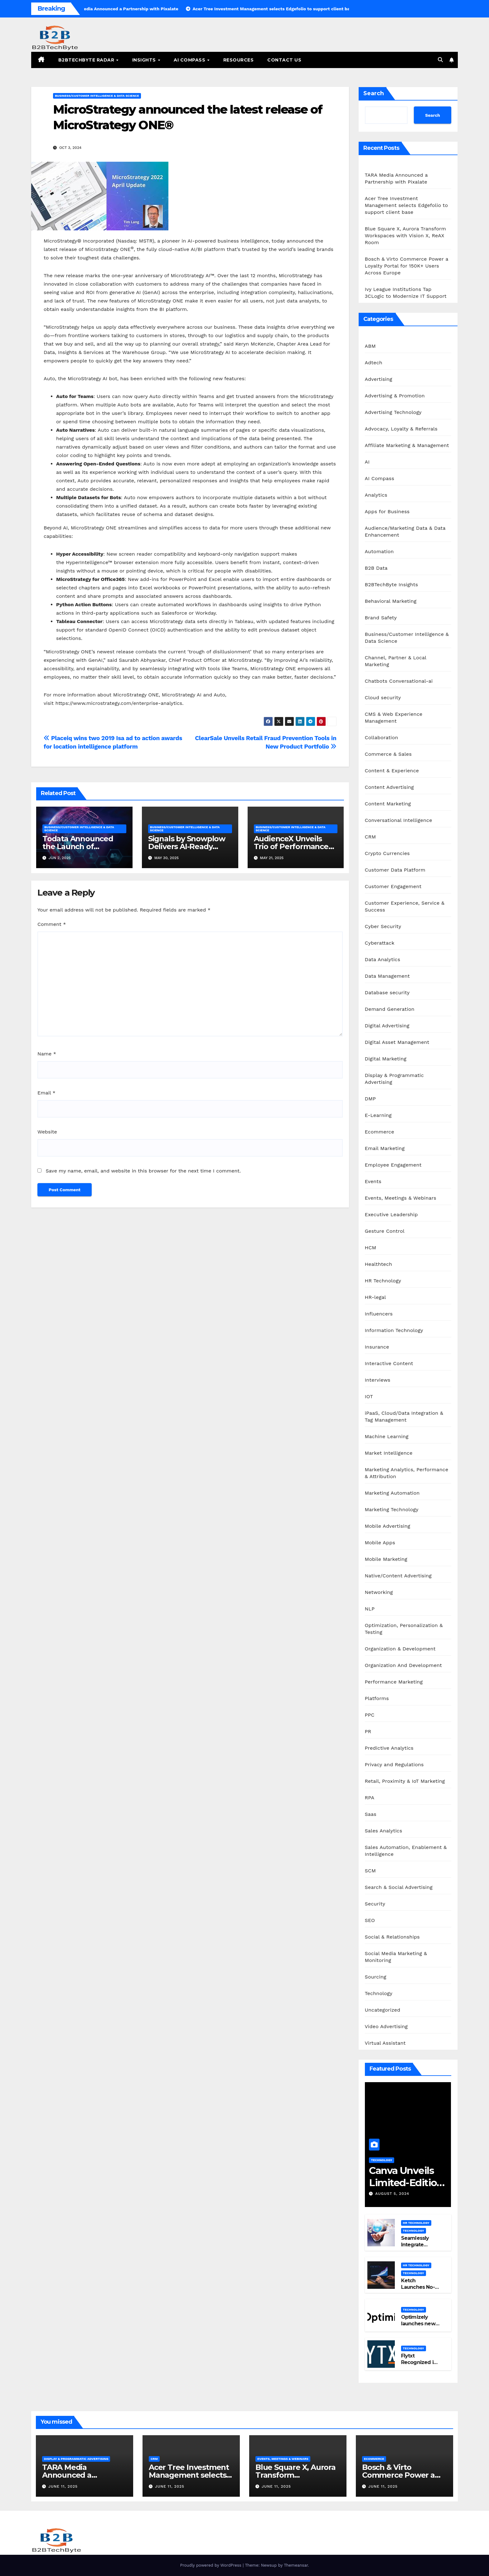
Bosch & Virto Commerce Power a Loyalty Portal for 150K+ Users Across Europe (406, 266)
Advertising (378, 379)
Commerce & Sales (388, 754)
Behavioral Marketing (391, 601)
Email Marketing (385, 1148)
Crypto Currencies (387, 853)
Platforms (377, 1698)
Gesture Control (385, 1231)
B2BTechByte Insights (391, 584)
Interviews (377, 1380)
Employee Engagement (393, 1165)
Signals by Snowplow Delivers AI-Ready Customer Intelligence (189, 846)
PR (368, 1731)
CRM (370, 837)
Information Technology (394, 1330)
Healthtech (378, 1264)
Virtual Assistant (385, 2043)
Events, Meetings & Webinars (400, 1198)
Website (47, 1132)
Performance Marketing (394, 1682)
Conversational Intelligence (398, 820)
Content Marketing (388, 804)
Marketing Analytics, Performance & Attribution (406, 1473)
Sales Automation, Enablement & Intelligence (406, 1850)
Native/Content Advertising (398, 1576)
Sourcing (375, 1977)
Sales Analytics (383, 1831)
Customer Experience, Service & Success (405, 906)
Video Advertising (386, 2026)
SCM (370, 1871)
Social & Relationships (392, 1937)
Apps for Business (387, 511)
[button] (440, 60)
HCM (370, 1248)
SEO (370, 1920)
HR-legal (375, 1297)
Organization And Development (403, 1665)
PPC (370, 1715)
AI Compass (190, 60)
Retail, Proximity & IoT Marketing (405, 1781)
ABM (370, 346)
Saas (370, 1814)
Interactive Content (389, 1363)
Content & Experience (392, 771)
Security (375, 1904)
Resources (238, 60)
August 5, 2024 (392, 2193)
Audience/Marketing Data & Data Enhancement (405, 531)
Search (373, 93)
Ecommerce (379, 1132)
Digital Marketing (386, 1059)
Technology (379, 1993)
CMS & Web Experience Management (394, 717)
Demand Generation (389, 1009)
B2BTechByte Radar (87, 60)
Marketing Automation (392, 1493)
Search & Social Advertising (399, 1887)
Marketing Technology (392, 1509)
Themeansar (296, 2565)
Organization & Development (400, 1649)
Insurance (377, 1347)
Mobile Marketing (386, 1559)
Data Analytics (382, 959)
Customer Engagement (393, 886)
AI (367, 462)
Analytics (376, 495)
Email (46, 1093)
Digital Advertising (387, 1026)
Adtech (373, 363)
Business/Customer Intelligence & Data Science (97, 95)
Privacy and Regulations (394, 1764)
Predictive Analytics (389, 1748)
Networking (379, 1592)
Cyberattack (380, 943)
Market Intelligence (389, 1453)
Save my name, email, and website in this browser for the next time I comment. (143, 1171)
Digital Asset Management (397, 1042)
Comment (51, 924)
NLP (370, 1609)
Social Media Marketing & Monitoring (396, 1956)
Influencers (379, 1314)
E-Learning (378, 1115)
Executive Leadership (391, 1214)
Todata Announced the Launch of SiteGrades (77, 846)
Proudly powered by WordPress (211, 2565)
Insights (144, 60)
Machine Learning (387, 1436)
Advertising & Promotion (395, 396)
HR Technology (383, 1281)
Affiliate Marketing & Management (407, 445)
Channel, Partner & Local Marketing (395, 661)
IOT (369, 1396)
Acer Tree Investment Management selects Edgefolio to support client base (406, 205)
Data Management (387, 976)
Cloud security (383, 698)
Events (373, 1181)
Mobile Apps (380, 1543)
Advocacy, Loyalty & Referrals (401, 429)
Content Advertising (389, 787)
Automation (379, 551)
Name (46, 1054)
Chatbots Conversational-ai (399, 681)
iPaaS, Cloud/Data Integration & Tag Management (404, 1416)
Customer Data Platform (395, 870)
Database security (387, 992)
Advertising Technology (393, 412)
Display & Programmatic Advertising (394, 1078)
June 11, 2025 (63, 2486)
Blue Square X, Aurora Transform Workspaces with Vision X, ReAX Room (405, 235)
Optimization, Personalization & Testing (404, 1628)
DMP (370, 1099)
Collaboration (381, 737)
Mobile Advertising (387, 1526)
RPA (370, 1798)
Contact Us (284, 60)
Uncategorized (382, 2010)
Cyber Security (383, 926)
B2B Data (376, 568)
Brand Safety (381, 618)
